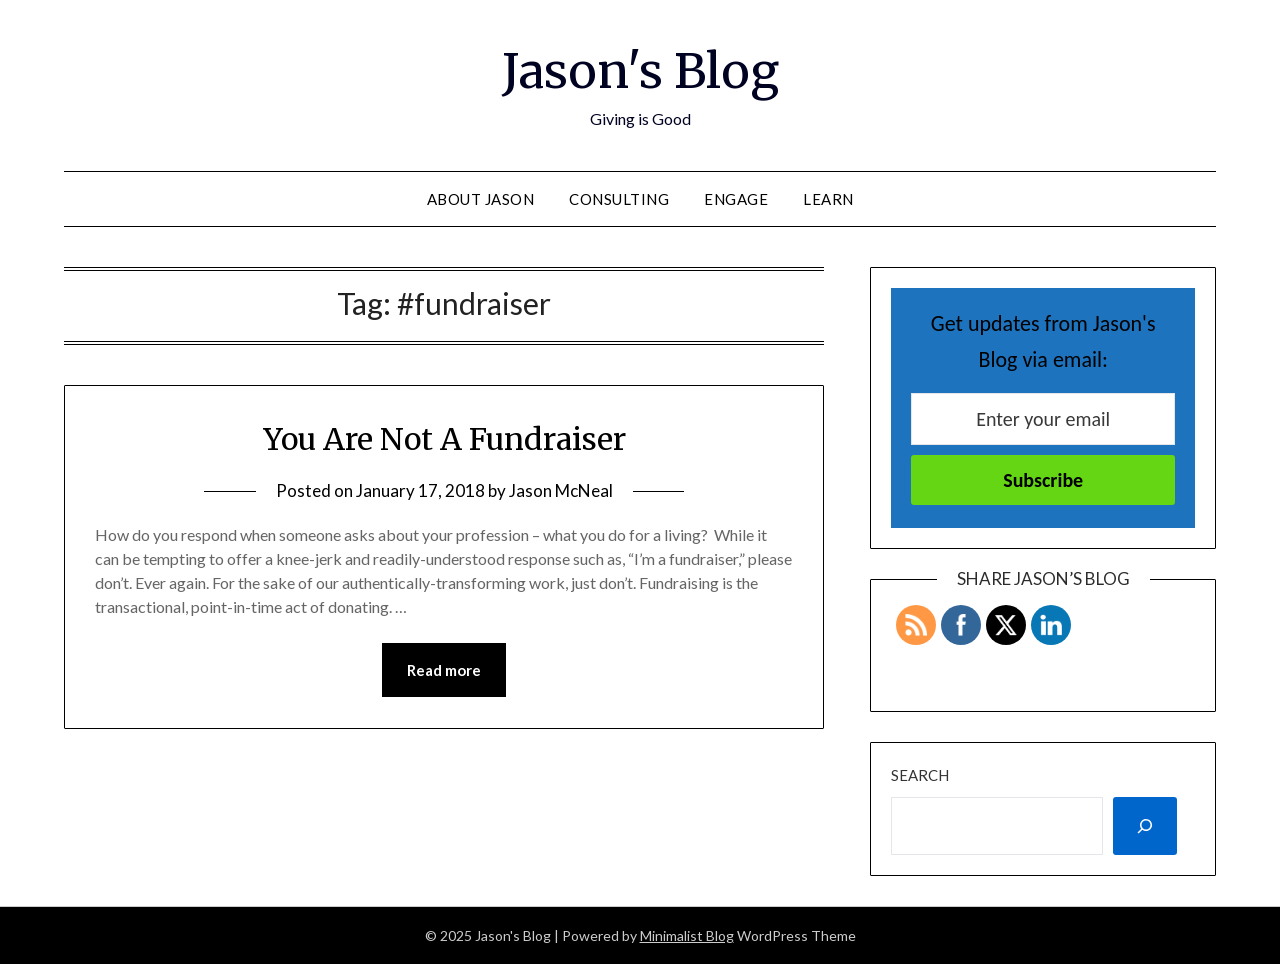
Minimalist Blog (687, 935)
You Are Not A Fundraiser (444, 439)
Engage (736, 199)
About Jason (481, 199)
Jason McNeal (561, 490)
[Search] (1145, 826)
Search (920, 775)
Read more (444, 670)
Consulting (619, 199)
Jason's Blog (640, 71)
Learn (828, 199)
